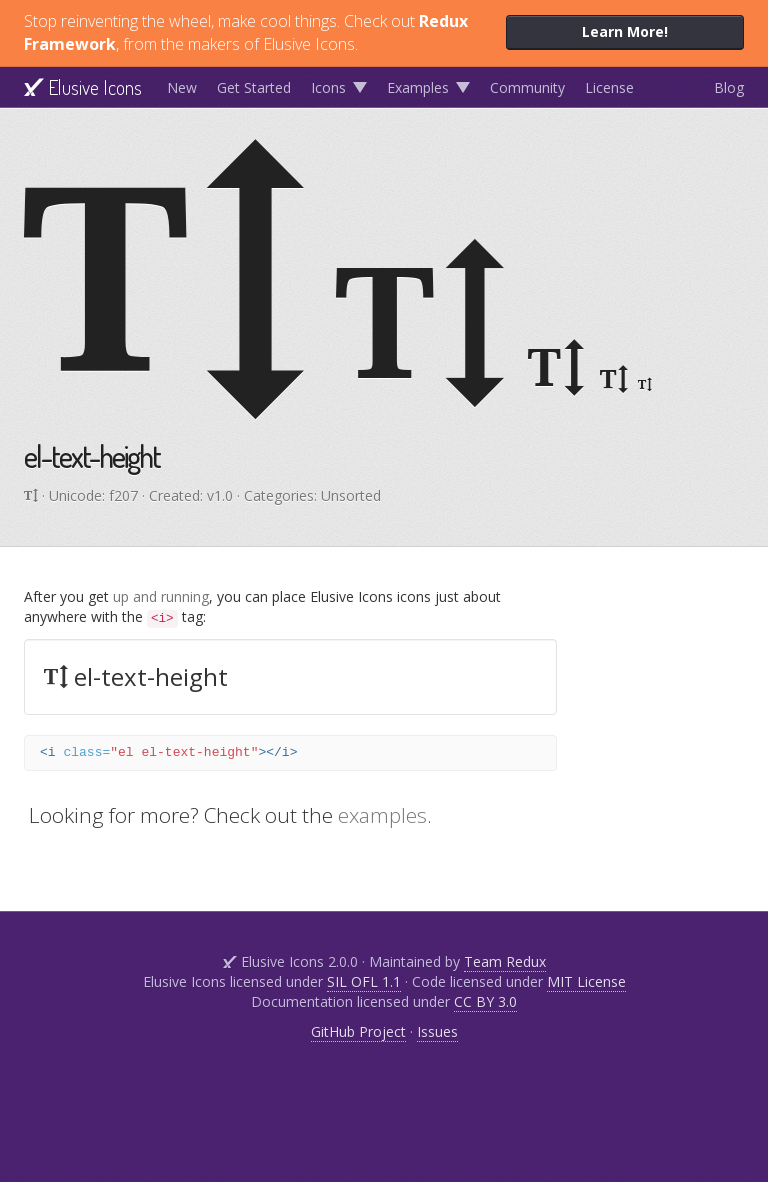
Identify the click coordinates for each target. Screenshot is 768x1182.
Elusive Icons (83, 87)
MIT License (586, 981)
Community (527, 87)
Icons (328, 87)
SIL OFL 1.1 (364, 981)
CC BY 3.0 (485, 1001)
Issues (437, 1031)
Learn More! (625, 31)
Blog (729, 87)
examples (382, 815)
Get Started (254, 87)
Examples (418, 87)
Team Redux (505, 961)
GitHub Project (358, 1031)
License (609, 87)
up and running (161, 596)
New (182, 87)
